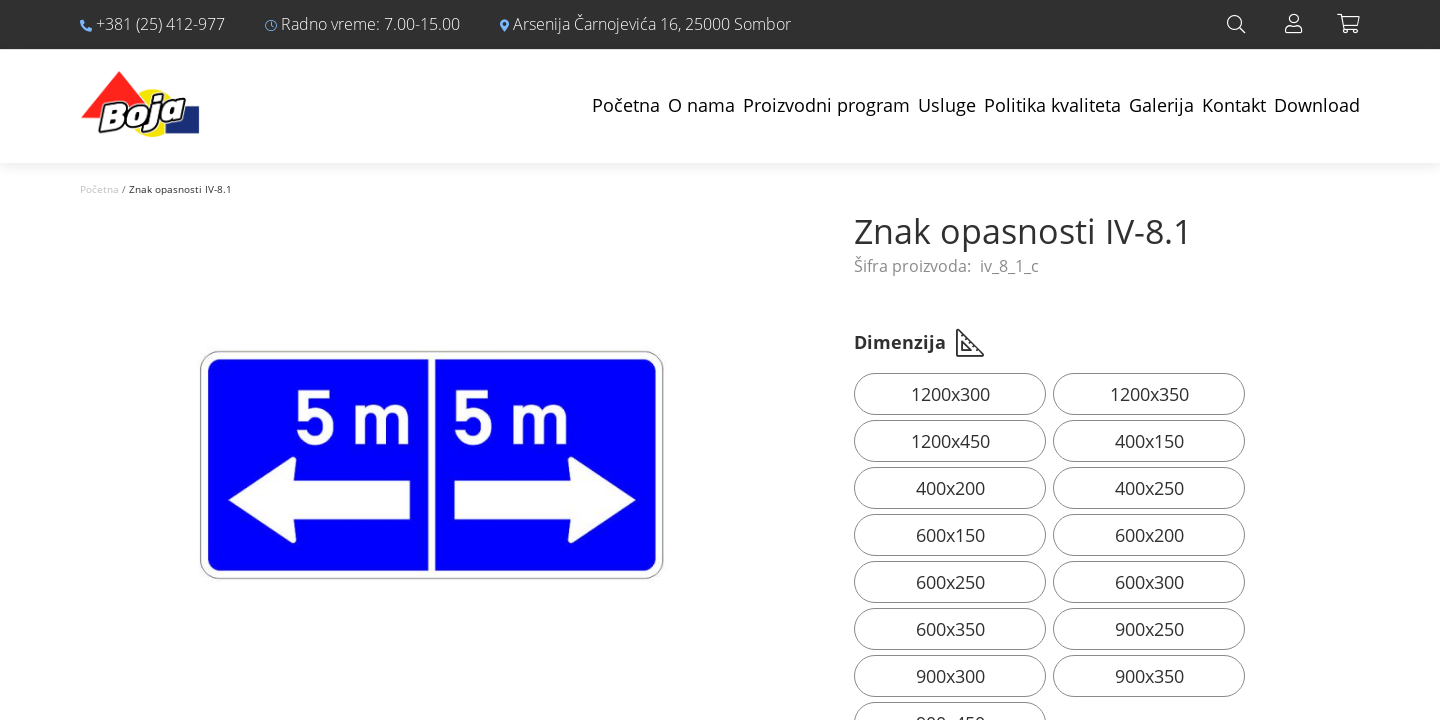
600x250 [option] (950, 582)
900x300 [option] (950, 676)
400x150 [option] (1149, 441)
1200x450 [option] (950, 441)
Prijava (1294, 24)
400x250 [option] (1149, 488)
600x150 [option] (950, 535)
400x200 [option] (950, 488)
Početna (626, 105)
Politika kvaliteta (1052, 105)
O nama (701, 105)
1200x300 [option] (950, 394)
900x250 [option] (1149, 629)
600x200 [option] (1149, 535)
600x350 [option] (950, 629)
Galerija (1161, 105)
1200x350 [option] (1149, 394)
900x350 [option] (1149, 676)
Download (1317, 105)
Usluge (947, 105)
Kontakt (1234, 105)
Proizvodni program (826, 105)
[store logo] (140, 94)
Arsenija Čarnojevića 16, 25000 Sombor (645, 24)
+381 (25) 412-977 (152, 24)
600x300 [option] (1149, 582)
